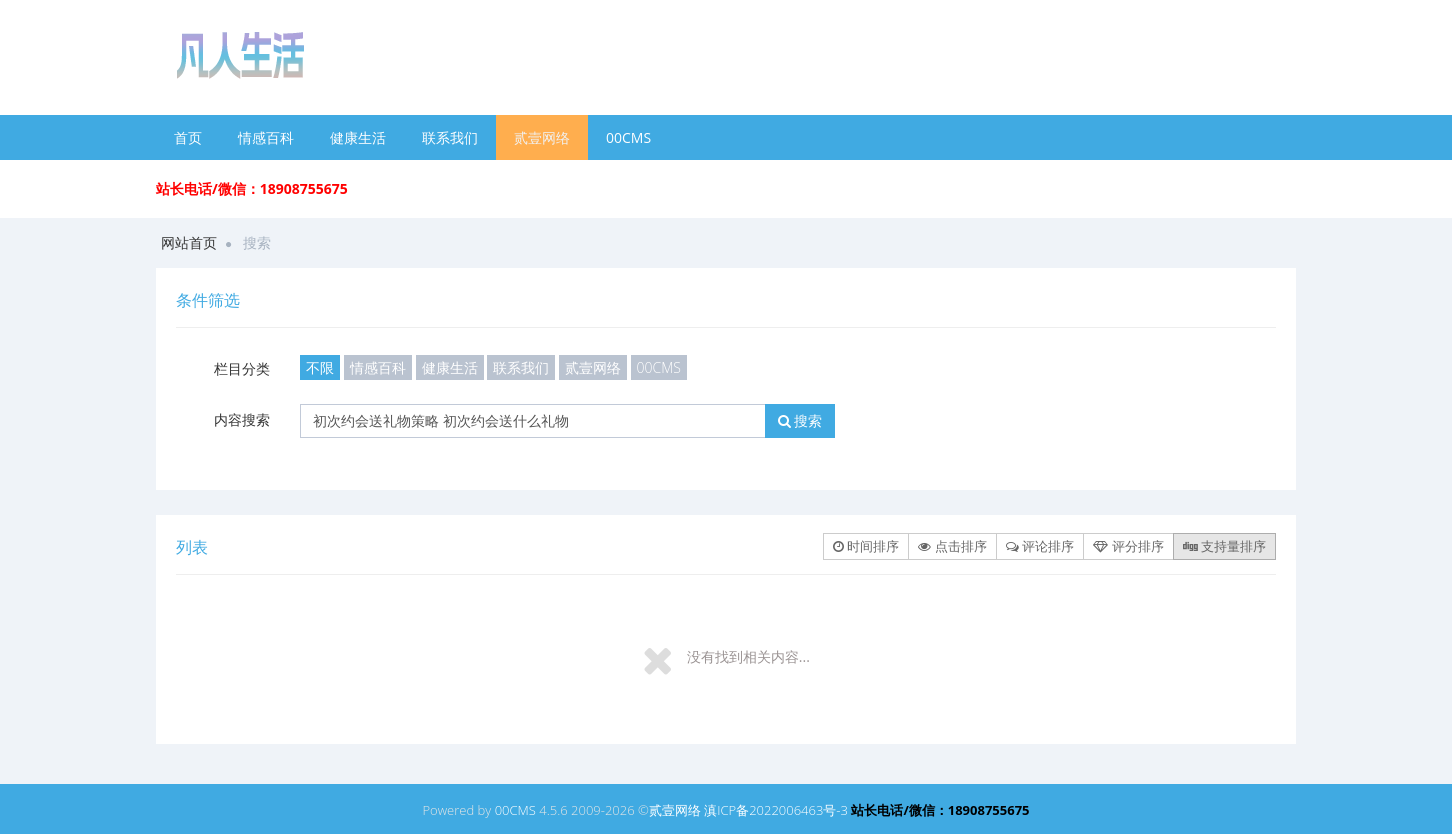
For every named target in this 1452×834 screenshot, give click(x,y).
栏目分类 (242, 368)
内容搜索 (242, 419)
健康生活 (358, 137)
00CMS (628, 137)
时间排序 (866, 546)
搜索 (800, 420)
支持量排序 (1224, 546)
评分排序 (1128, 546)
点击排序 (952, 546)
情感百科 (266, 137)
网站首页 (189, 242)
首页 (188, 137)
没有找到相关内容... (748, 656)
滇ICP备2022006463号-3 (776, 810)
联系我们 (450, 137)
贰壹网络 (542, 137)
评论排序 (1040, 546)
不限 (320, 367)
